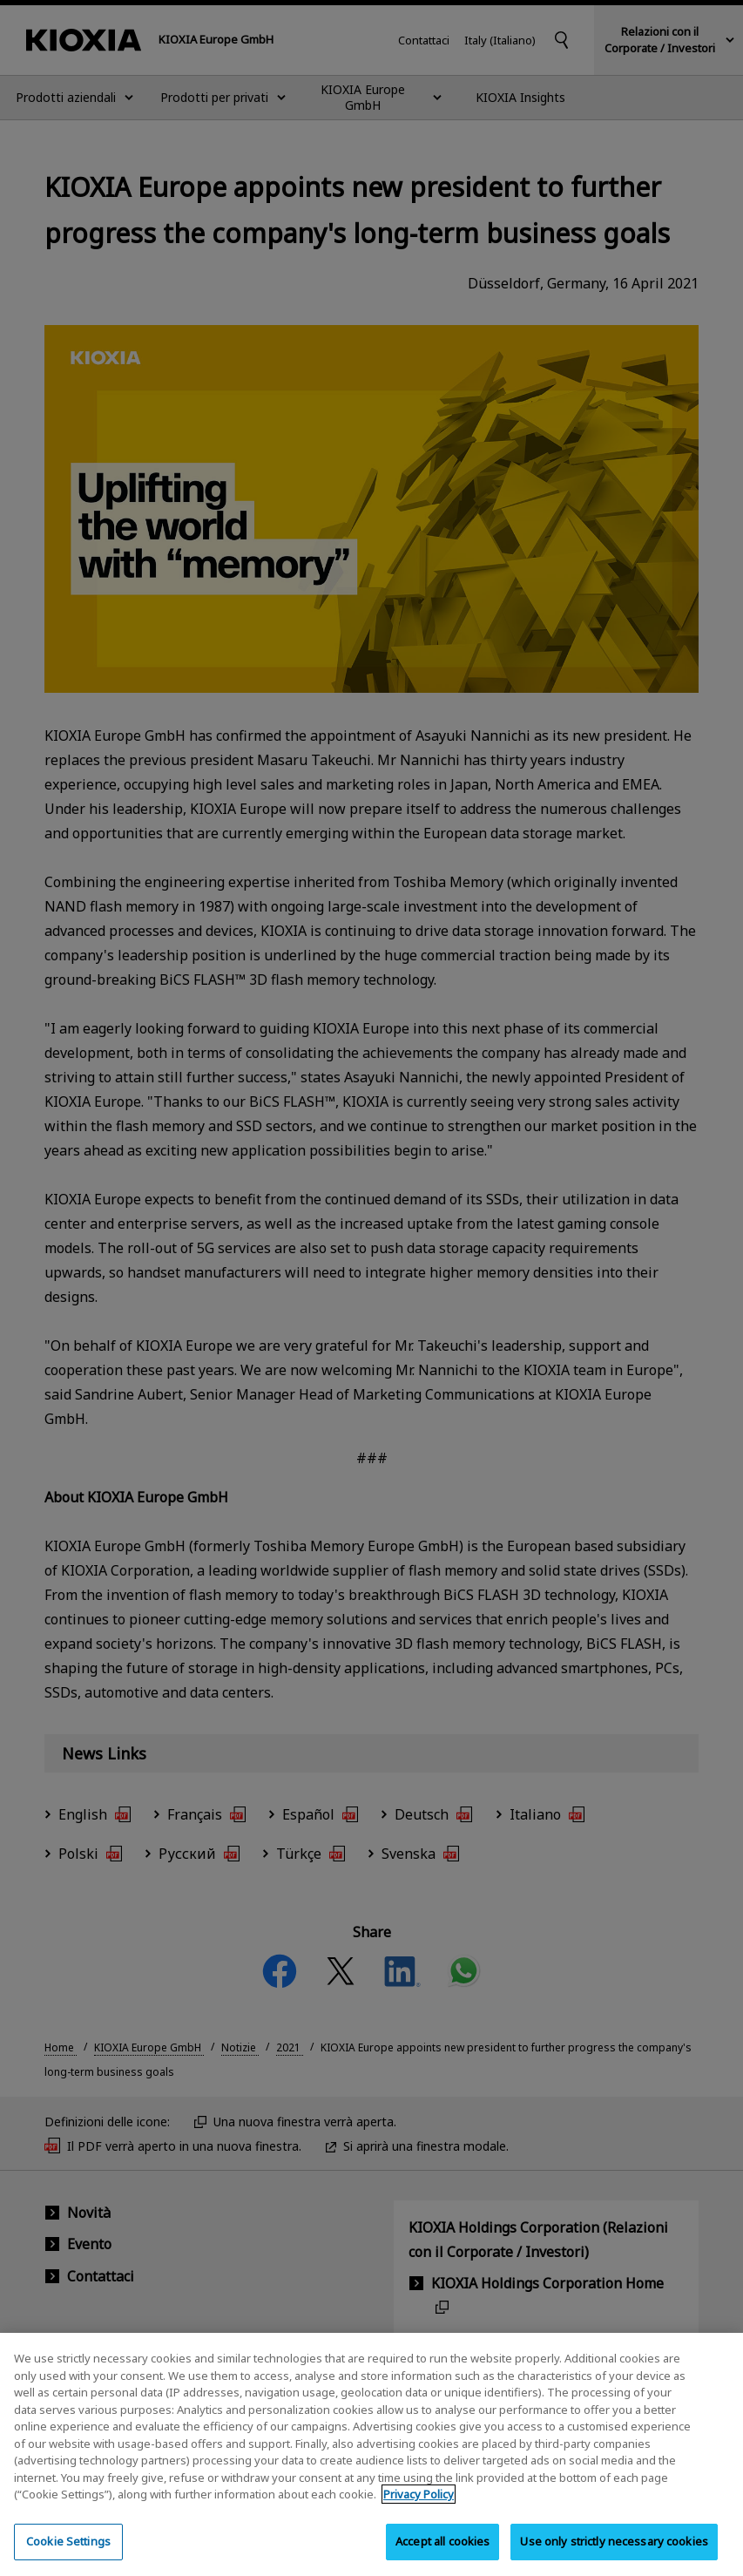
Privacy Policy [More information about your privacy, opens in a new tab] (418, 2504)
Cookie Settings (68, 2551)
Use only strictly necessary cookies (614, 2551)
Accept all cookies (442, 2551)
